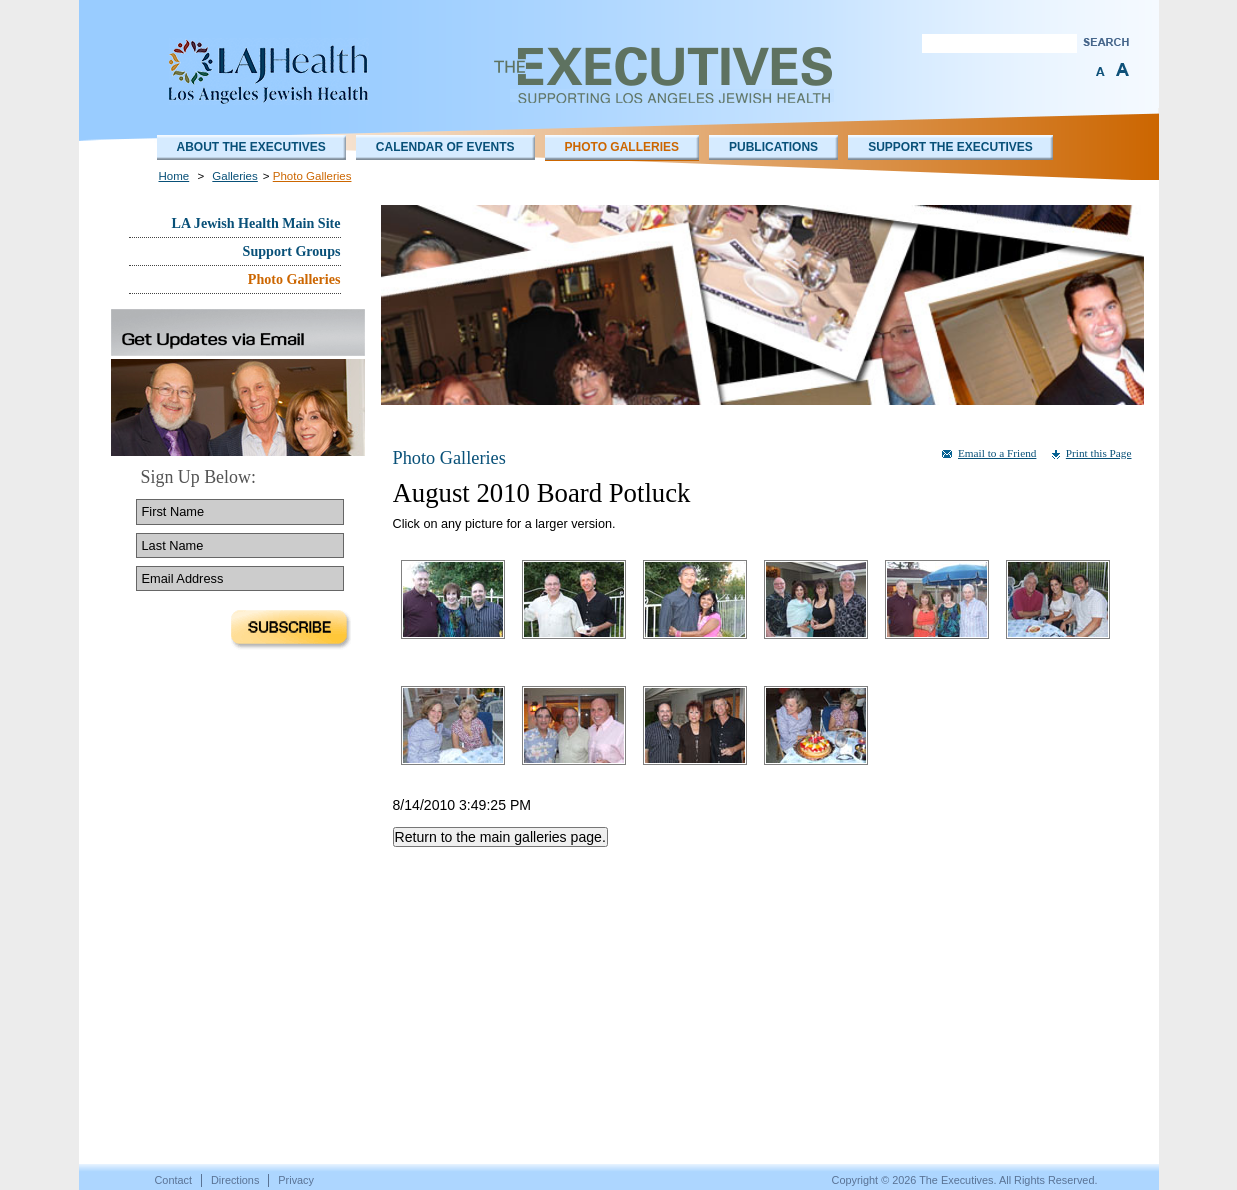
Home (174, 176)
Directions (235, 1180)
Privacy (296, 1180)
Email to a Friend (997, 453)
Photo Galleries (622, 147)
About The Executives (251, 147)
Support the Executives (950, 147)
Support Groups (292, 251)
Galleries (234, 176)
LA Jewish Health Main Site (256, 223)
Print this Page (1099, 453)
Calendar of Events (445, 147)
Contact (173, 1180)
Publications (773, 147)
